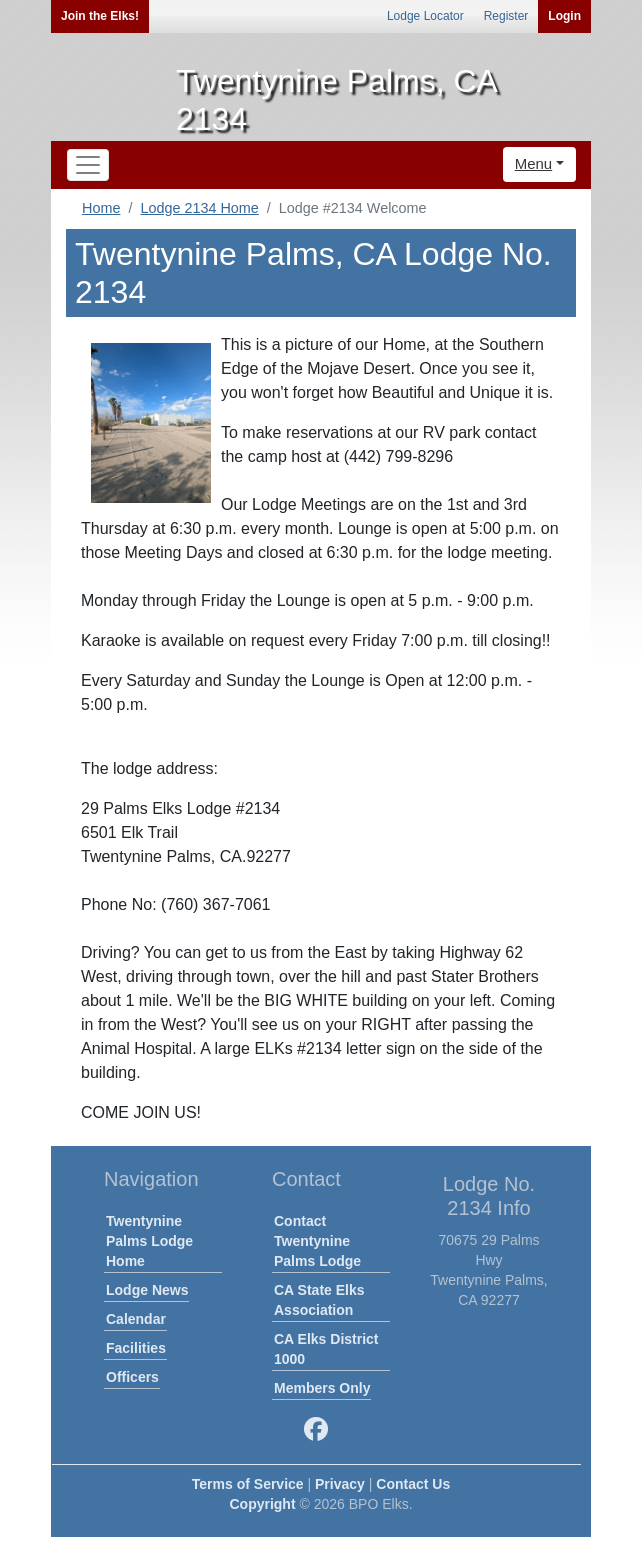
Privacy (340, 1484)
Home (101, 208)
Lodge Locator (425, 16)
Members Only (322, 1388)
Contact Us (413, 1484)
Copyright (262, 1504)
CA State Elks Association (319, 1300)
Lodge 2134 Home (199, 208)
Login (564, 16)
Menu (534, 163)
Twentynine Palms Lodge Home (149, 1241)
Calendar (136, 1319)
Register (506, 16)
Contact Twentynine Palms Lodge (317, 1241)
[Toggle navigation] (88, 165)
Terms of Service (248, 1484)
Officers (132, 1377)
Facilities (136, 1348)
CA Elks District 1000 (326, 1349)
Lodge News (147, 1290)
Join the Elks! (100, 16)
